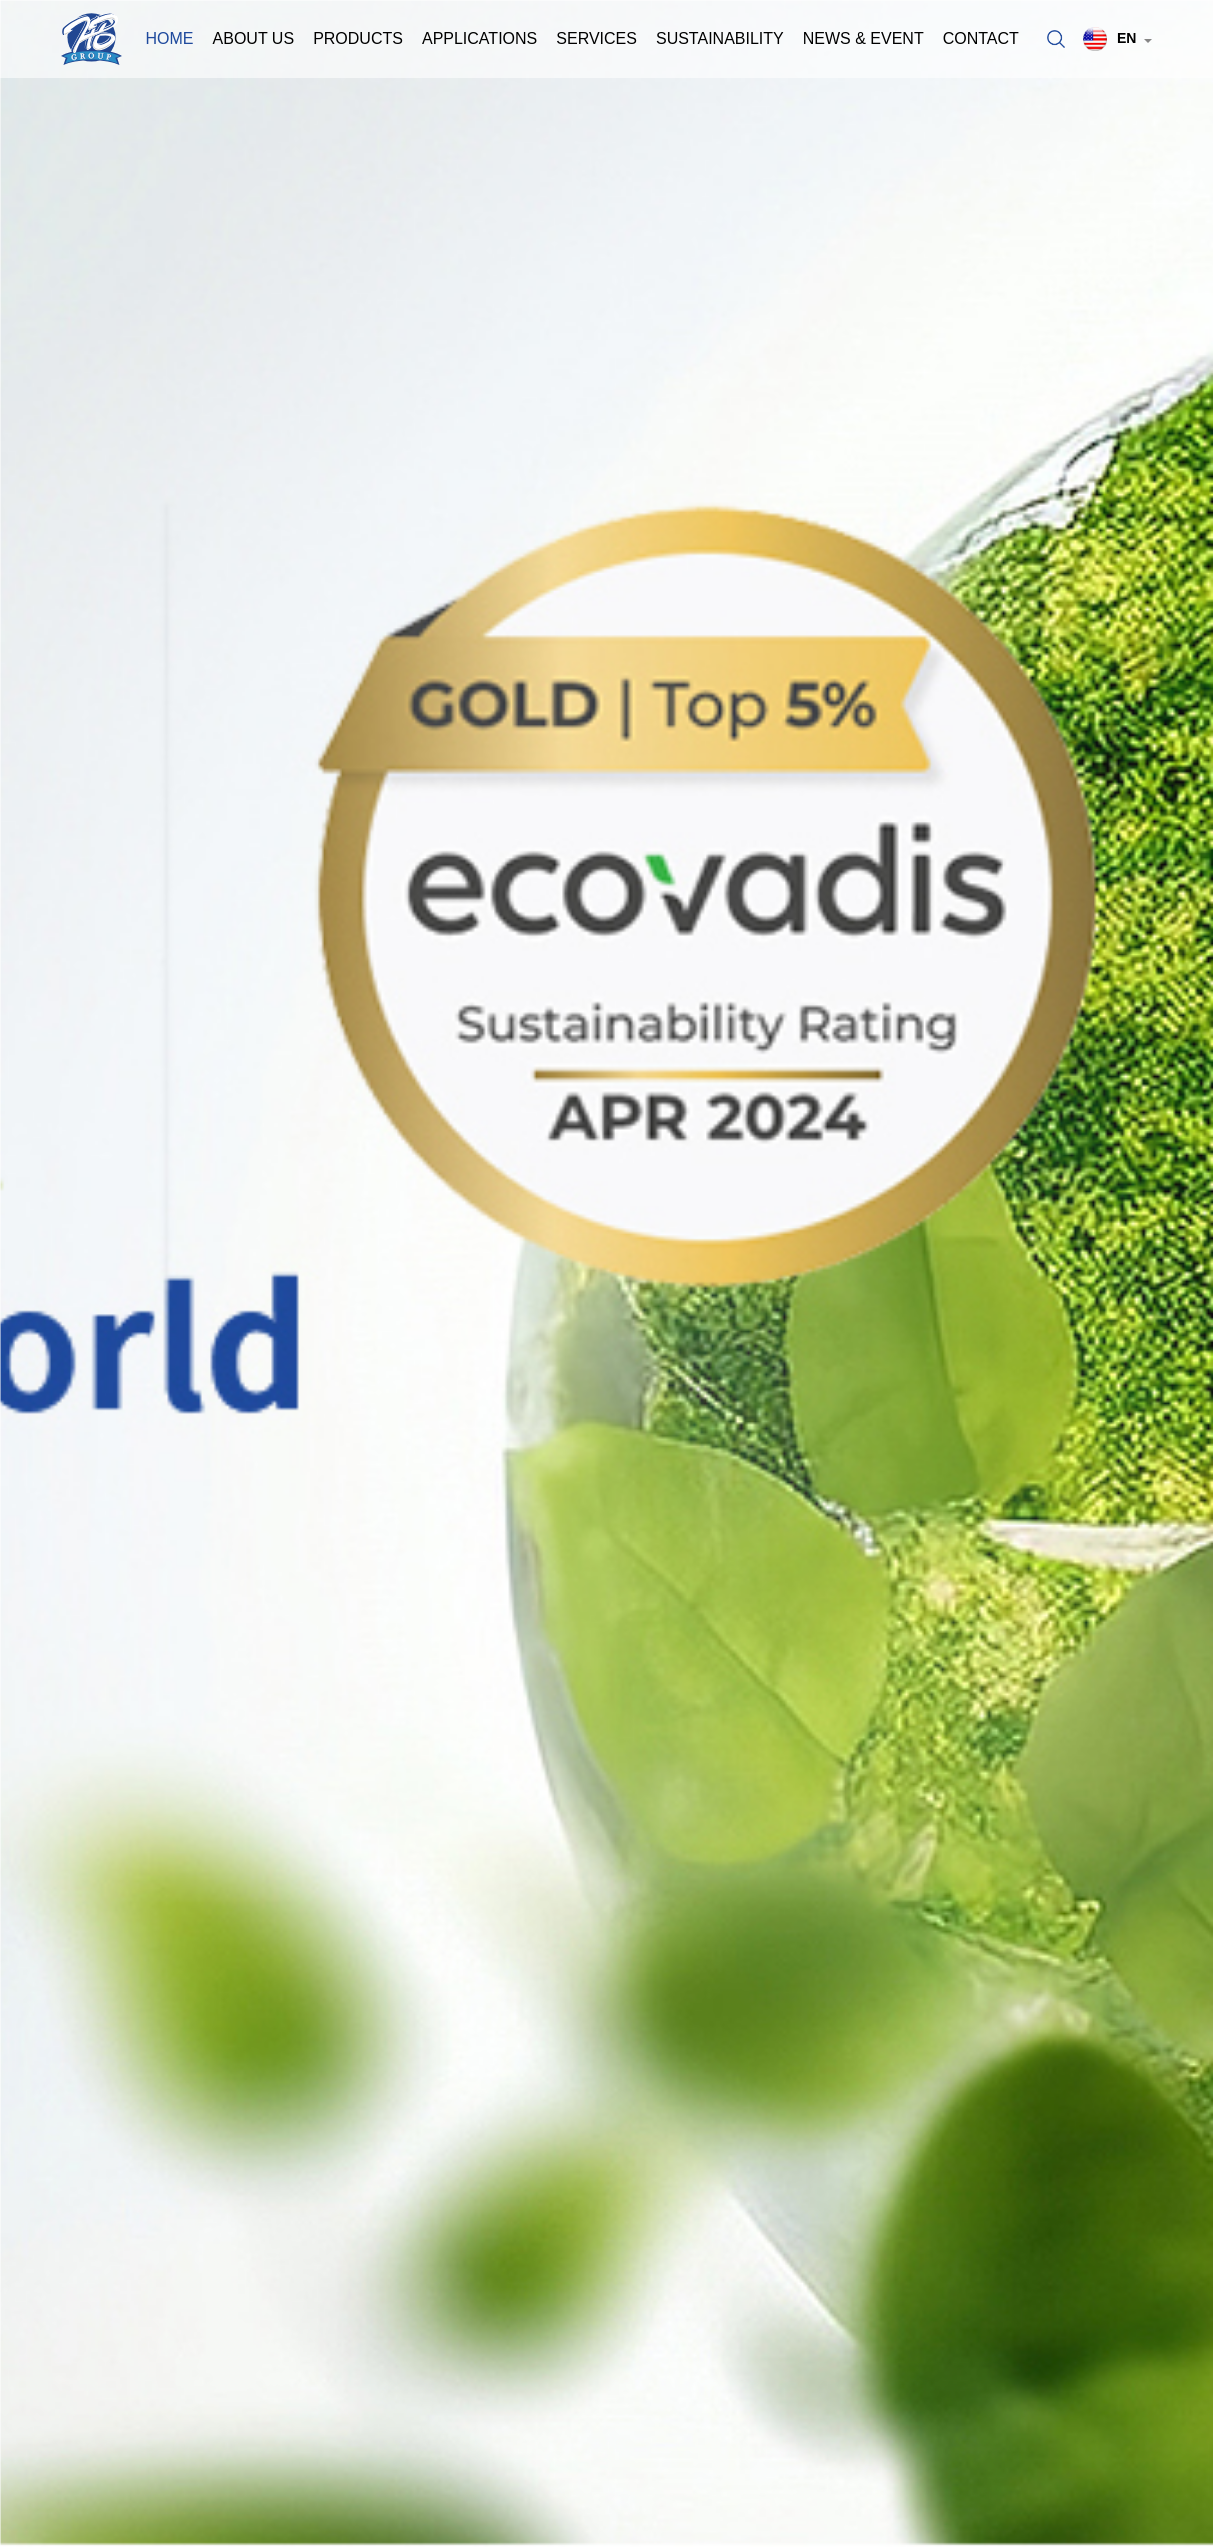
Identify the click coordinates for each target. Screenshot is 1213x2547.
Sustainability (720, 38)
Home (170, 38)
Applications (479, 38)
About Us (254, 38)
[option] (606, 1273)
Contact (981, 38)
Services (596, 38)
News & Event (863, 38)
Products (358, 38)
